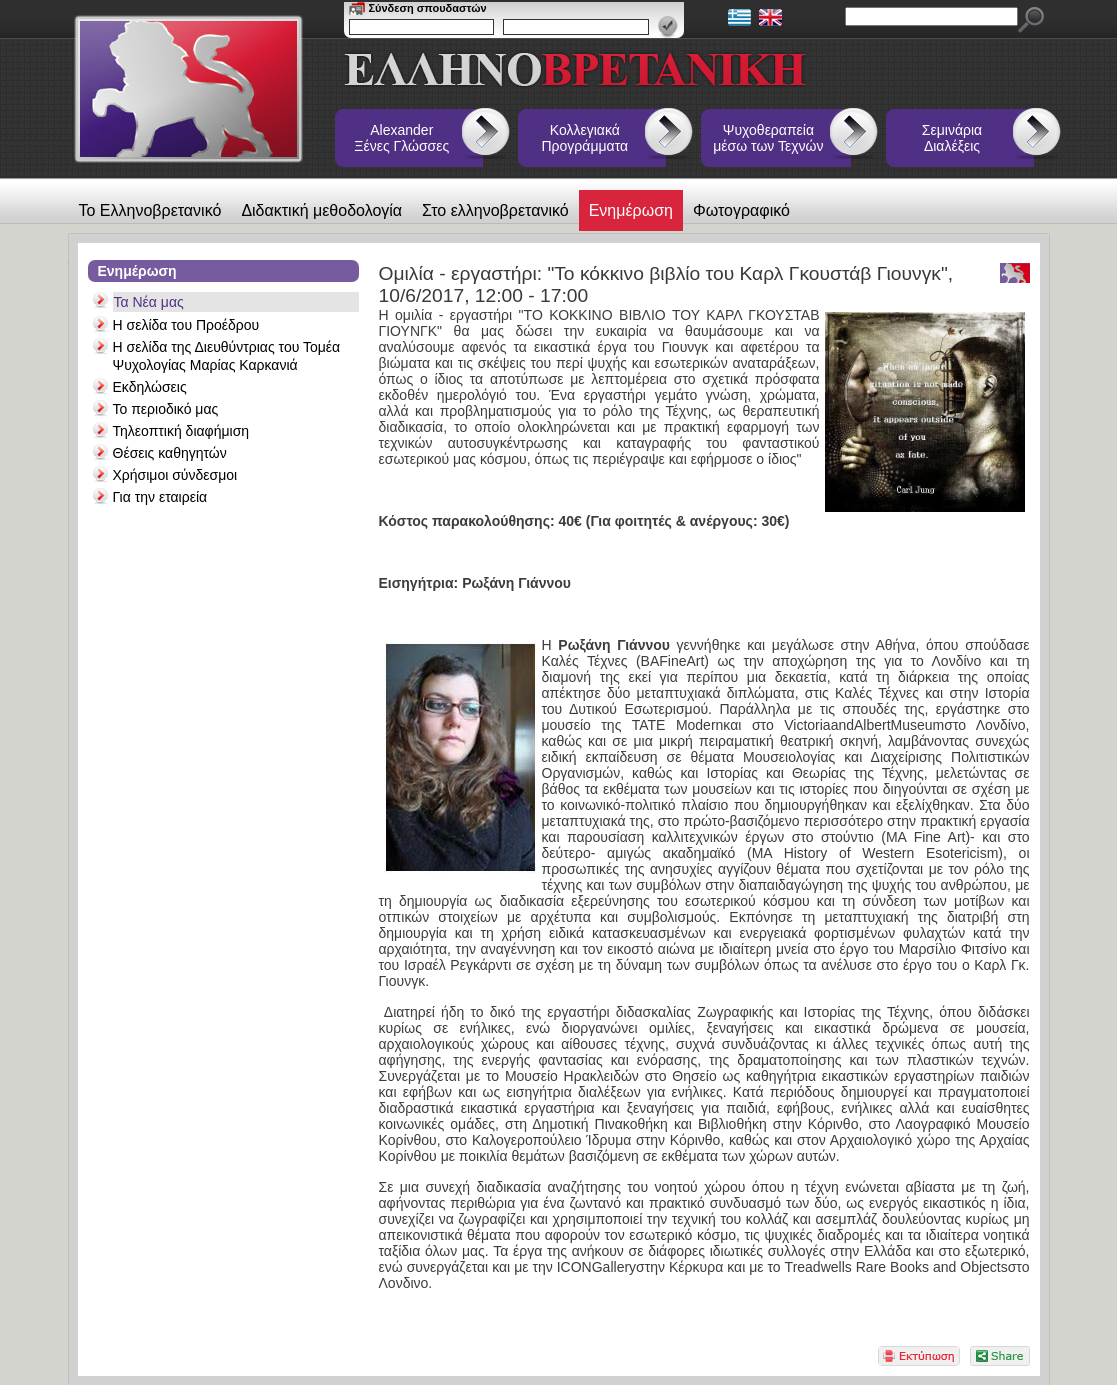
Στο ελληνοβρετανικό (495, 210)
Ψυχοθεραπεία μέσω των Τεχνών (768, 138)
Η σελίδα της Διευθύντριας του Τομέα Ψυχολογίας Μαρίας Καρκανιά (227, 356)
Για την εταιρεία (160, 497)
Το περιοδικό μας (166, 409)
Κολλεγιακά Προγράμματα (585, 138)
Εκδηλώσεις (150, 387)
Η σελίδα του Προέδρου (186, 325)
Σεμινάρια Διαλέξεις (952, 138)
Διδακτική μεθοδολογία (321, 210)
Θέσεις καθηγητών (170, 453)
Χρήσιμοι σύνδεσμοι (175, 475)
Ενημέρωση (631, 210)
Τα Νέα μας (149, 302)
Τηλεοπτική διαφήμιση (181, 431)
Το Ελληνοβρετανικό (150, 210)
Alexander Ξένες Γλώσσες (401, 138)
